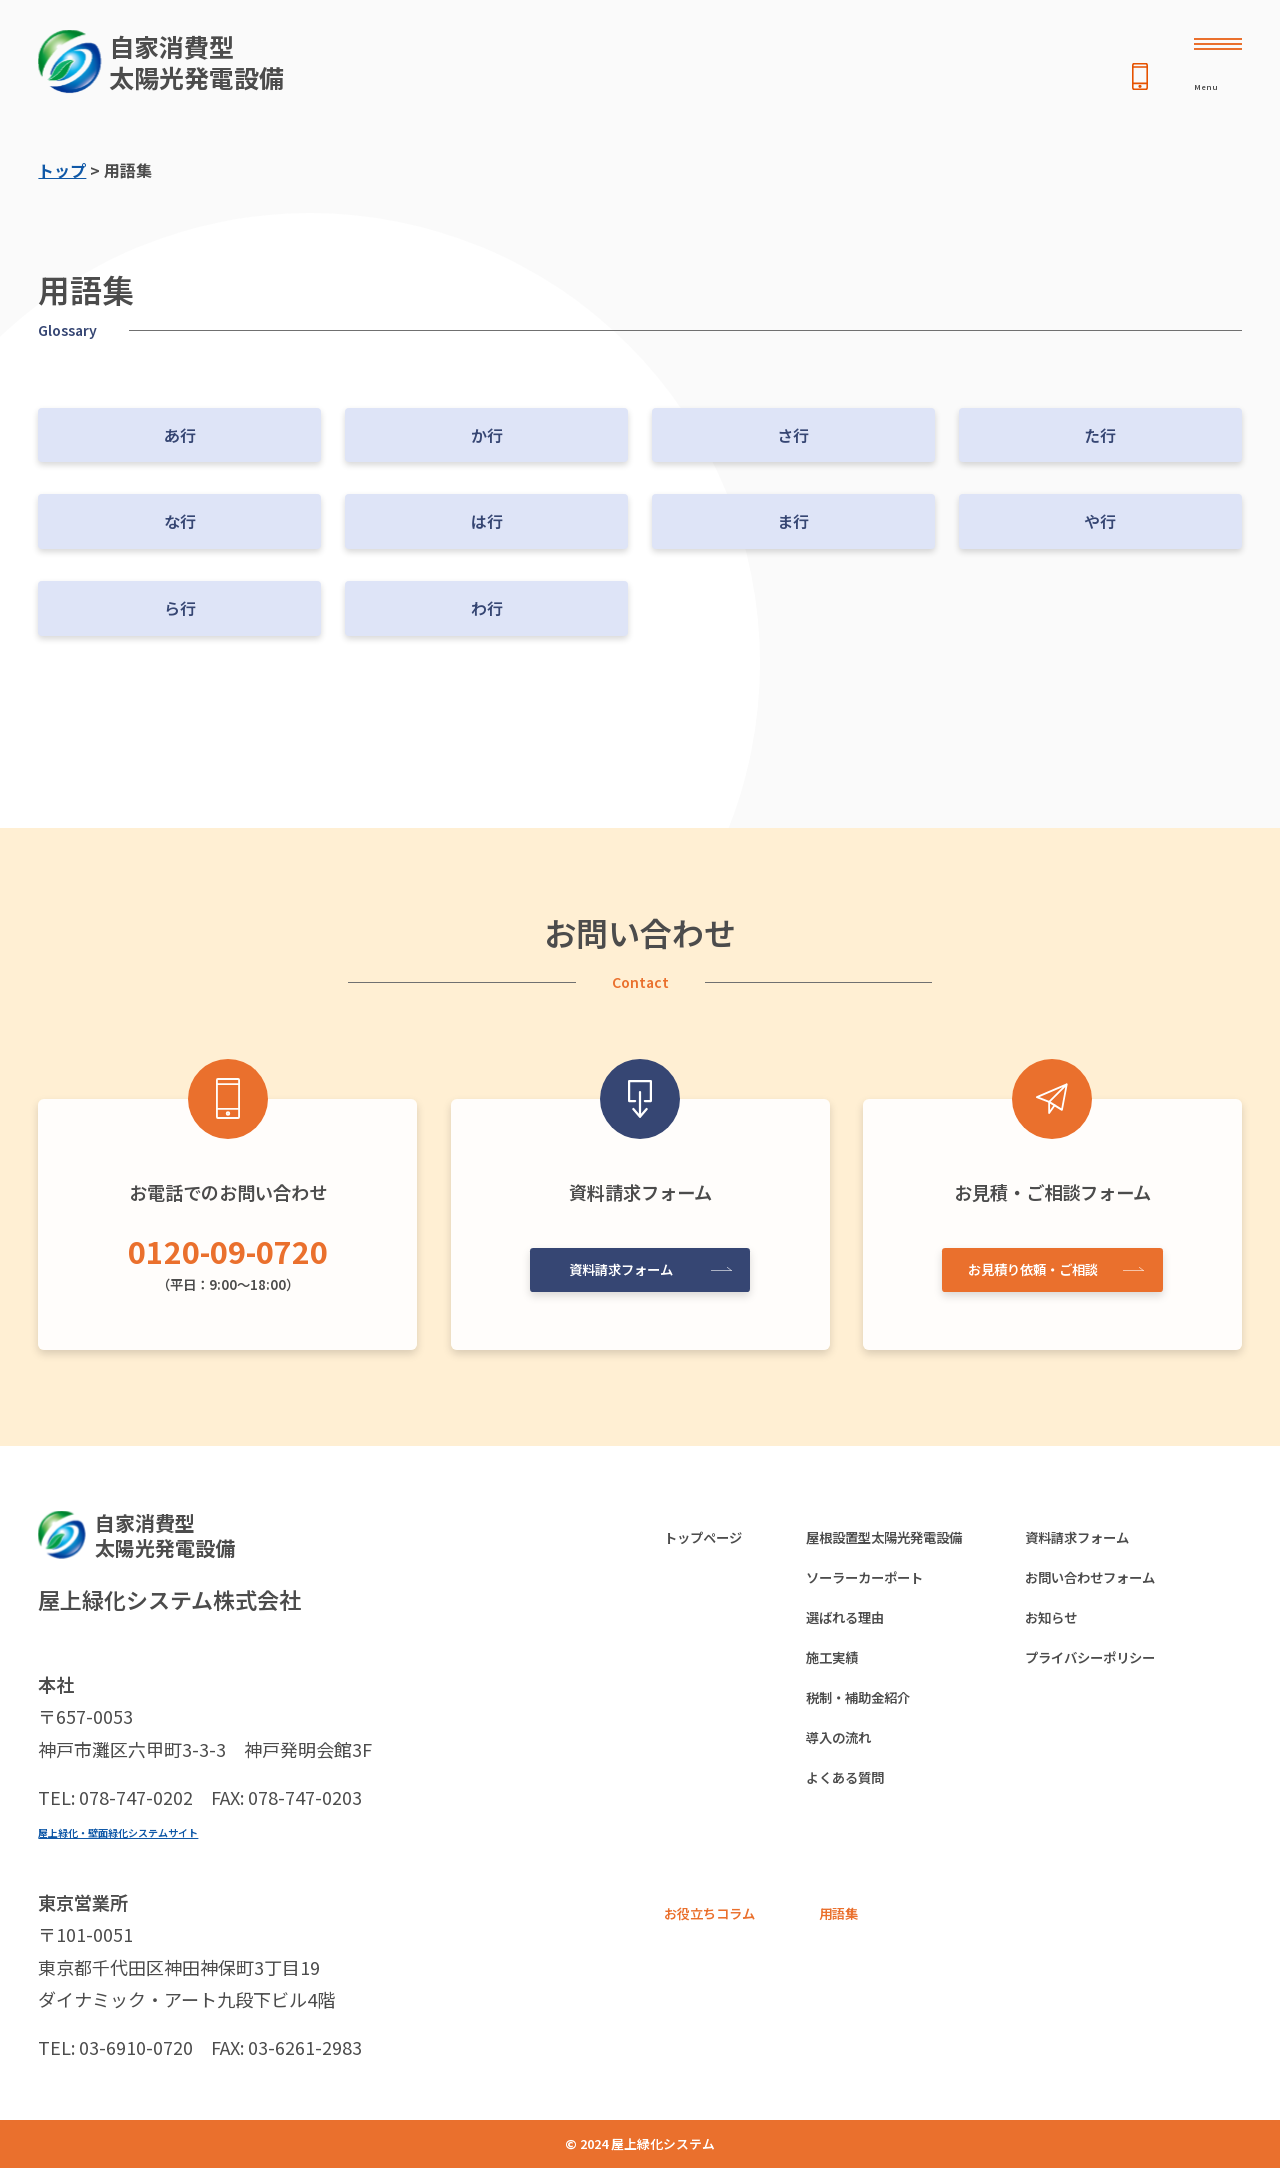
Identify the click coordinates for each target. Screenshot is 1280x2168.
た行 (1100, 435)
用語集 (864, 1950)
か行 (487, 435)
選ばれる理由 (872, 1630)
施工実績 (856, 1675)
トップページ (712, 1540)
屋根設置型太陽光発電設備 (920, 1540)
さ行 (793, 435)
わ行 (487, 608)
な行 (180, 521)
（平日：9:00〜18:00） (228, 1259)
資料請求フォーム (633, 1263)
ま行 (793, 521)
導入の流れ (864, 1764)
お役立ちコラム (720, 1950)
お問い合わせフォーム (1159, 1585)
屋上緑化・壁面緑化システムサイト (150, 1831)
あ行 (180, 435)
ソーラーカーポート (896, 1585)
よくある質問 (872, 1809)
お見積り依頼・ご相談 (1045, 1263)
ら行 (180, 608)
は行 (487, 521)
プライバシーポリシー (1159, 1675)
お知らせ (1111, 1630)
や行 (1100, 521)
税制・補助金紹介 (888, 1719)
